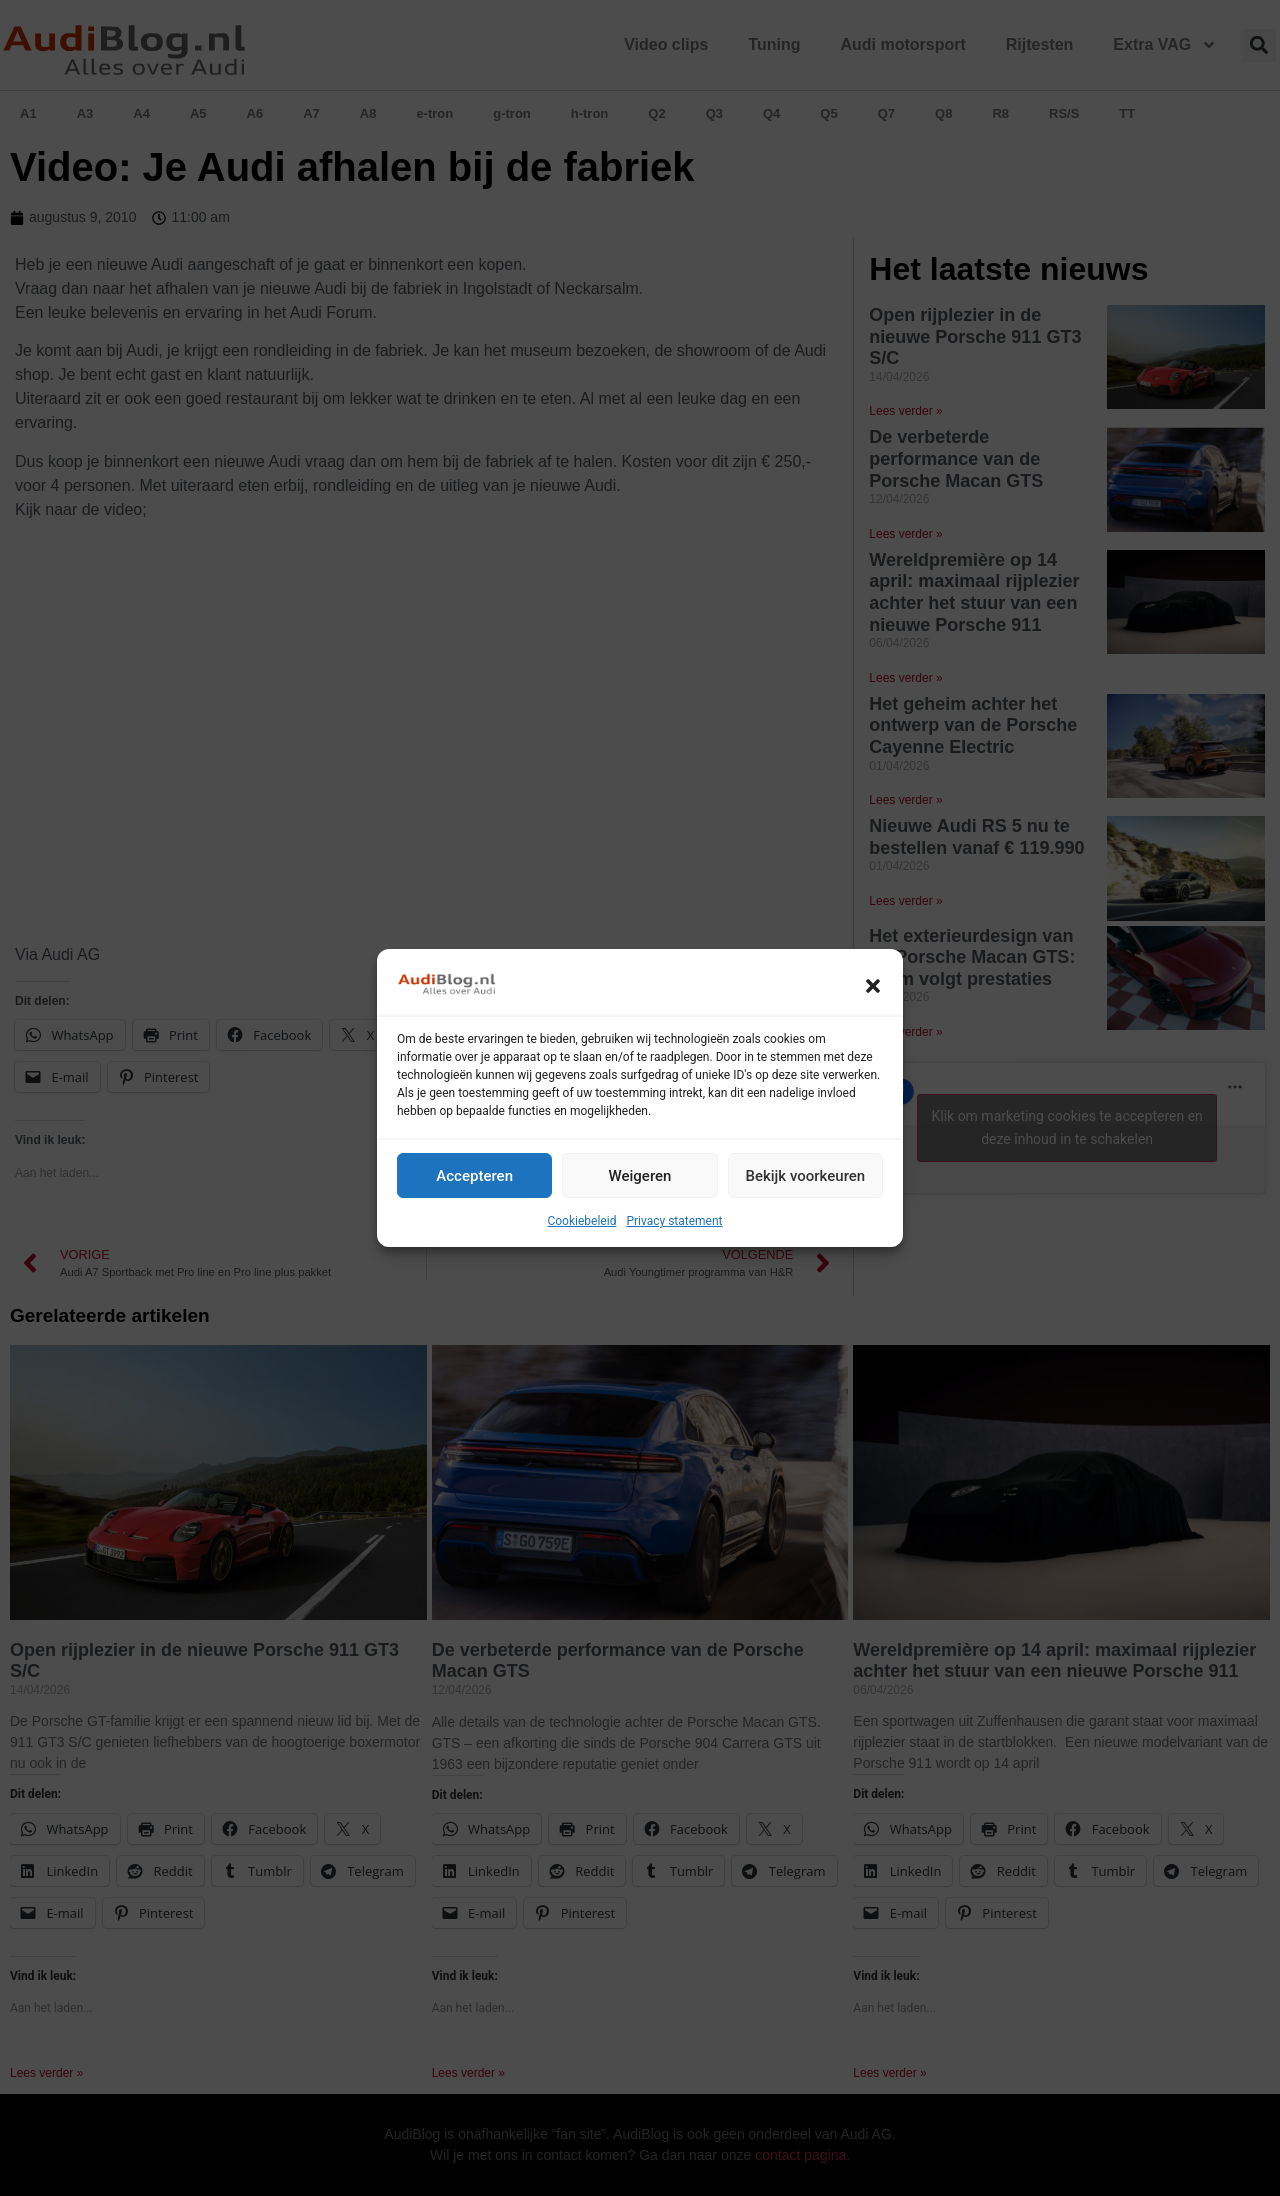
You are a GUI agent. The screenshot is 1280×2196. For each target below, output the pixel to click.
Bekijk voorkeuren (805, 1176)
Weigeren (640, 1176)
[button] (873, 986)
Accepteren (474, 1176)
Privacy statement (674, 1221)
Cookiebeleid (581, 1221)
